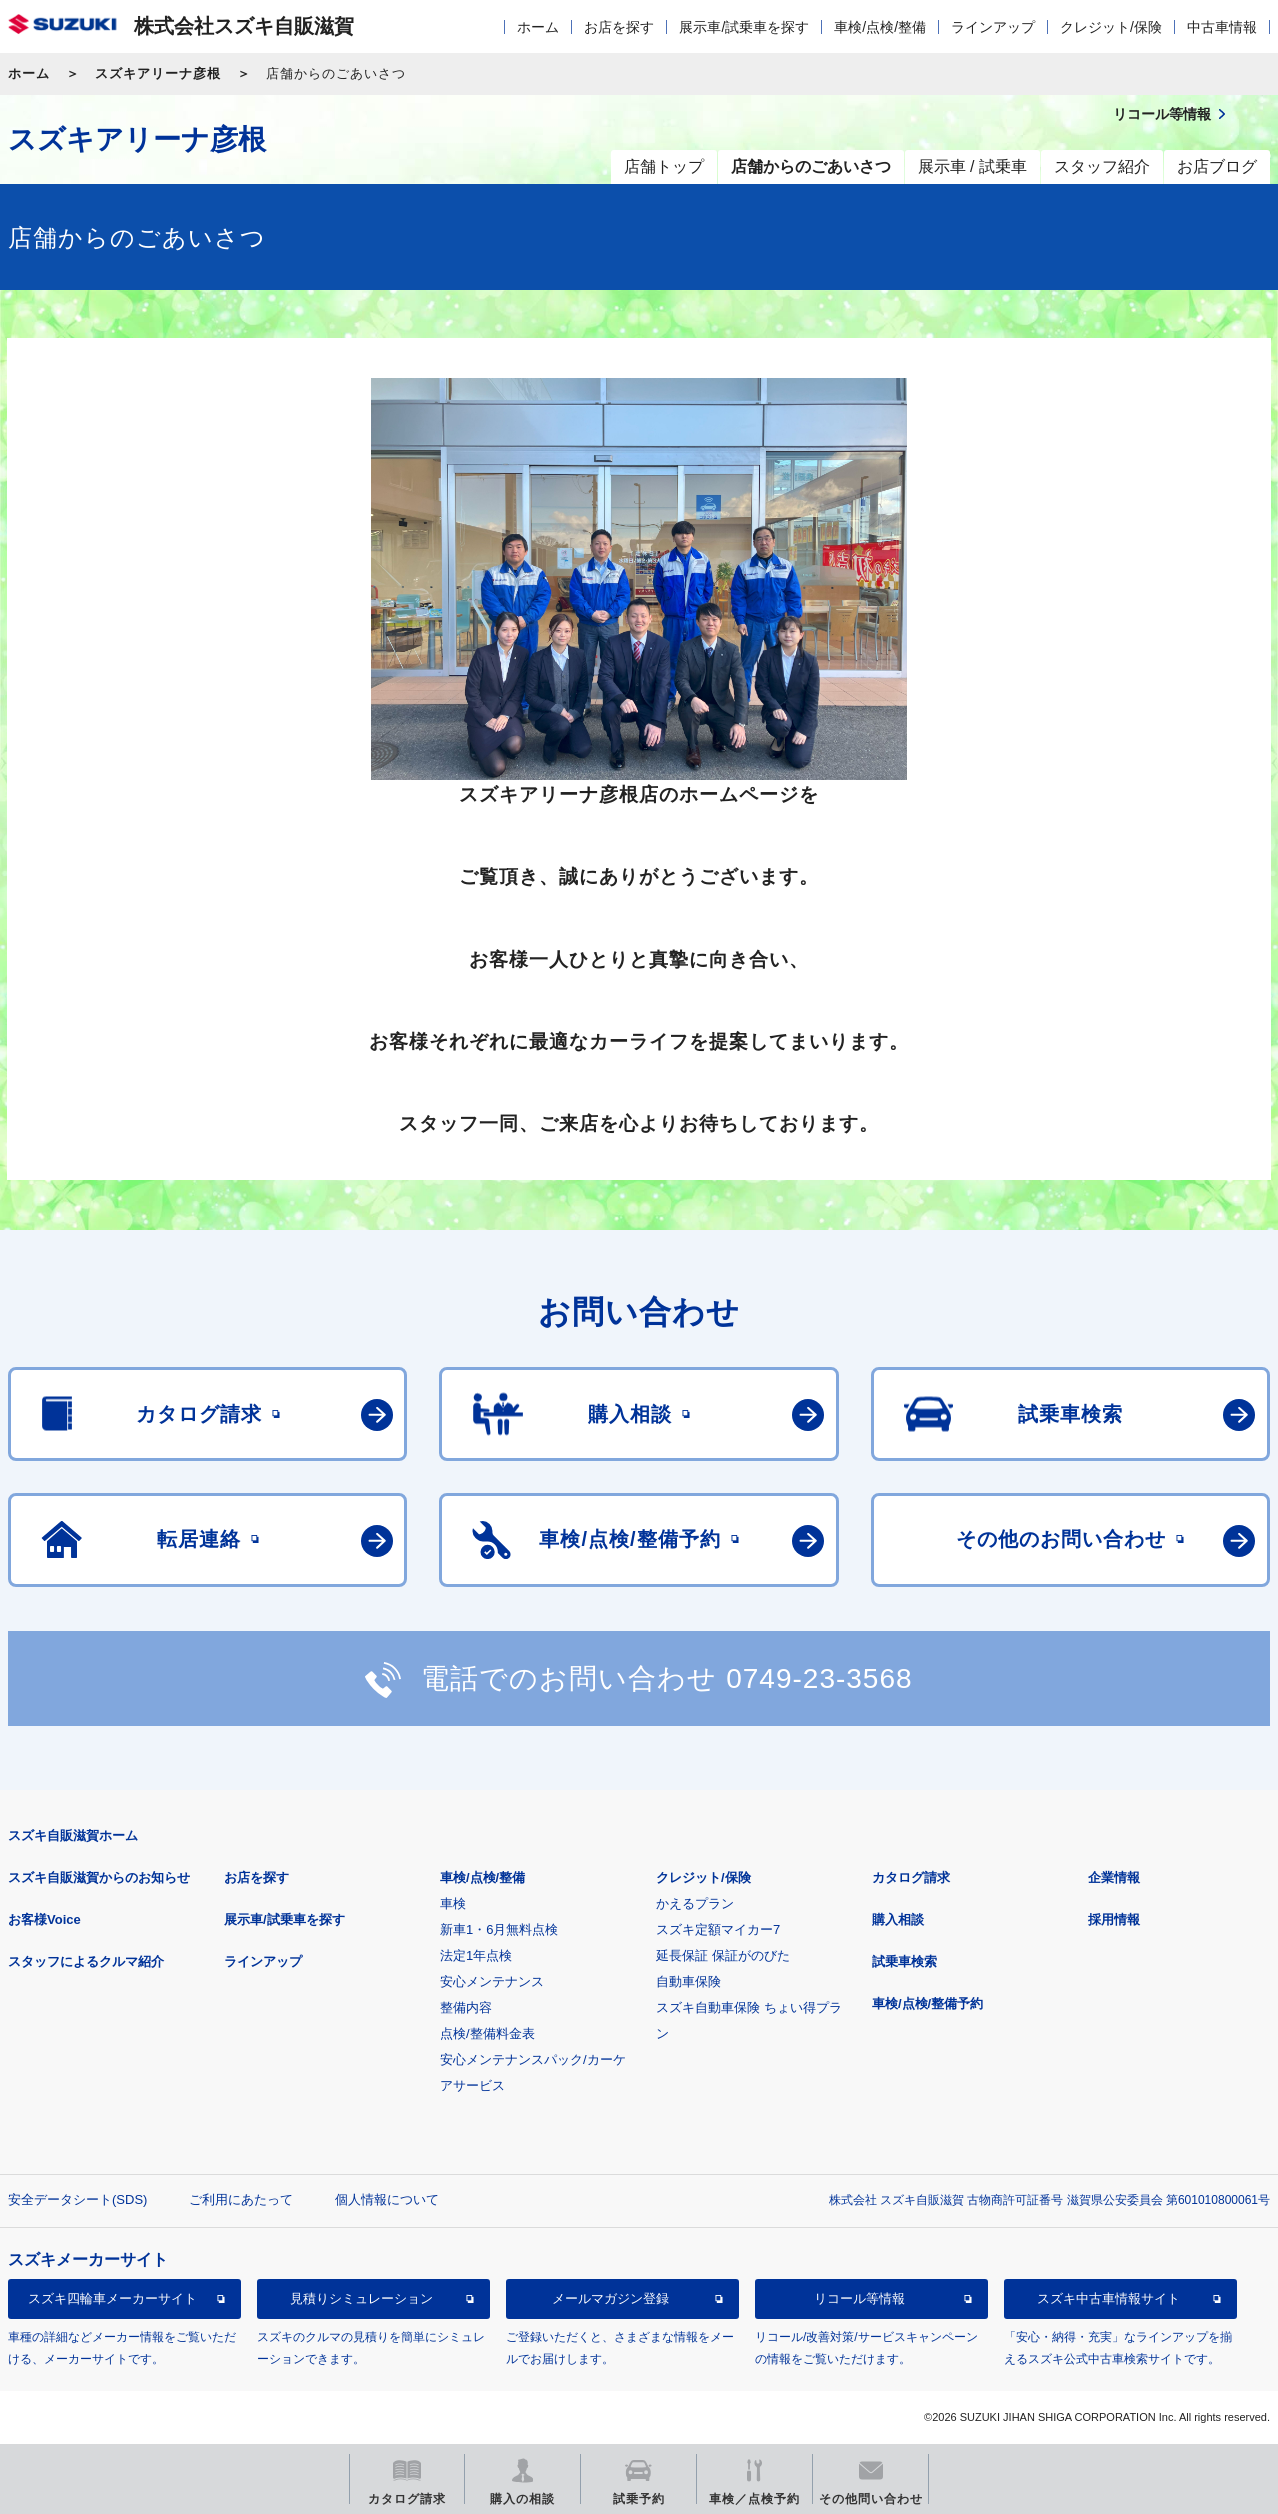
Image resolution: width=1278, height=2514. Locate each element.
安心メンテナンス (492, 1981)
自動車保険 (688, 1981)
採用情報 (1114, 1919)
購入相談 (898, 1919)
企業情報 (1114, 1877)
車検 (453, 1903)
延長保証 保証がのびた (723, 1955)
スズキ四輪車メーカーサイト (112, 2298)
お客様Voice (44, 1919)
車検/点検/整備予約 (927, 2003)
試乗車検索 (904, 1961)
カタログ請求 (911, 1877)
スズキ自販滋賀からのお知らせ (99, 1877)
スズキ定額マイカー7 (718, 1929)
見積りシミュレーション (361, 2298)
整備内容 (466, 2007)
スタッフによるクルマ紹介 (86, 1961)
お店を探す (619, 27)
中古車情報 (1222, 27)
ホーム (538, 27)
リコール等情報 (859, 2298)
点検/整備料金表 (487, 2033)
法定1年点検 (476, 1955)
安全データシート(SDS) (77, 2199)
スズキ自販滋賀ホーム (73, 1835)
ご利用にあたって (241, 2199)
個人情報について (387, 2199)
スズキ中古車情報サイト (1108, 2298)
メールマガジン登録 (610, 2298)
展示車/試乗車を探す (744, 27)
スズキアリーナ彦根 (158, 73)
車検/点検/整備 (880, 27)
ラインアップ (993, 27)
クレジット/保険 (1111, 27)
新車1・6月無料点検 (499, 1929)
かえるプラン (695, 1903)
